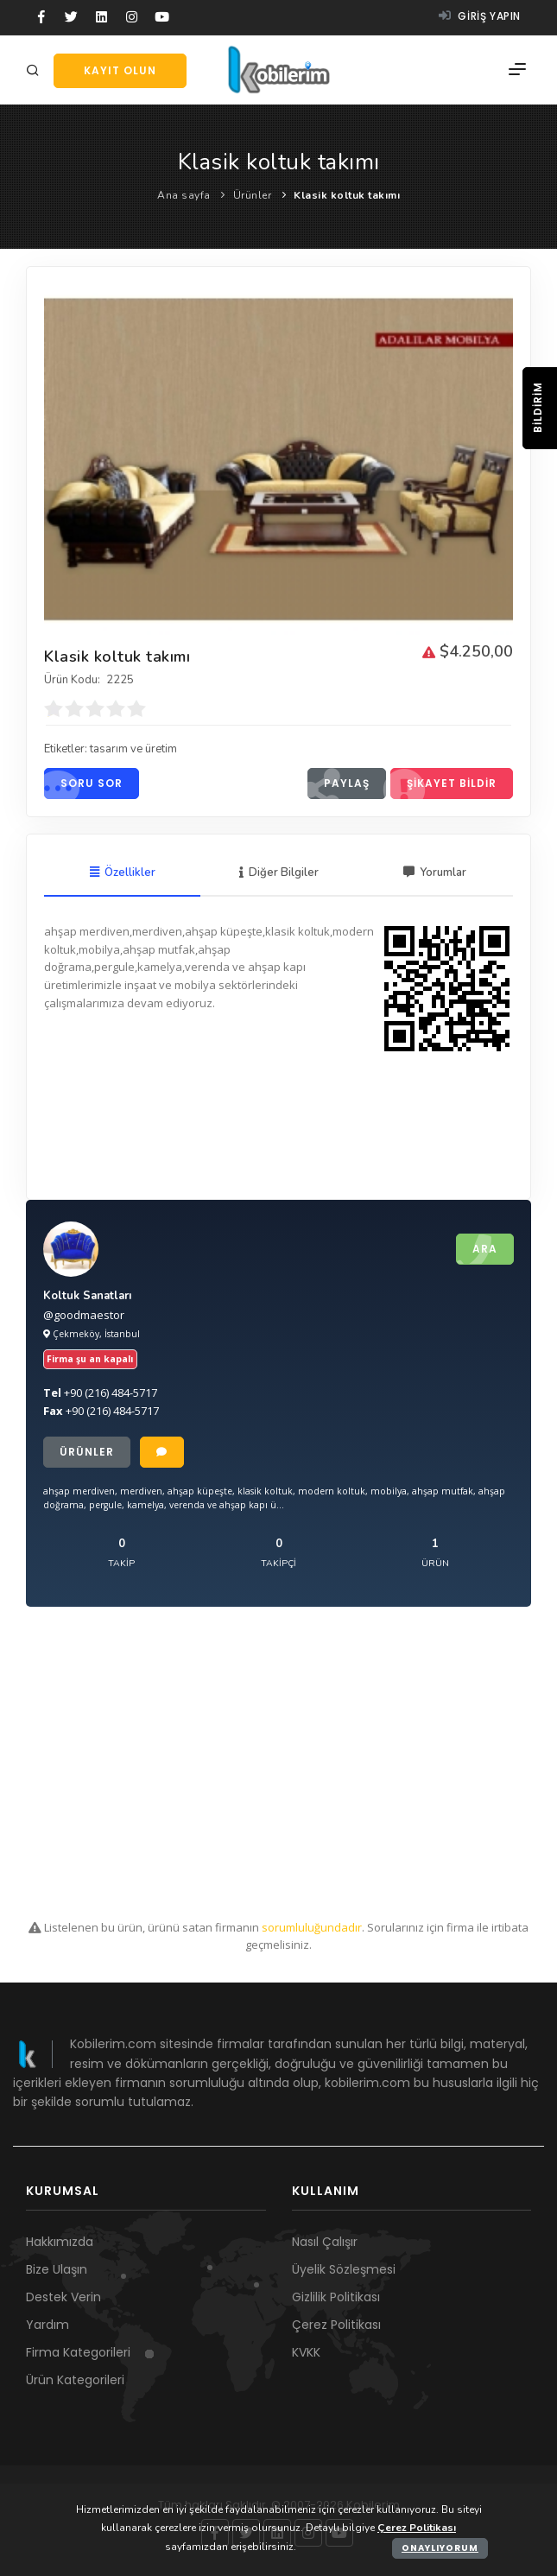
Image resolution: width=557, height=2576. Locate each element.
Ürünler (252, 195)
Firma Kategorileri (78, 2352)
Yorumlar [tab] (434, 872)
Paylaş (338, 783)
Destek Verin (63, 2297)
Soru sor (83, 783)
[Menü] (517, 70)
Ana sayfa (184, 195)
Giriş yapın (480, 16)
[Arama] (35, 71)
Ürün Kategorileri (75, 2380)
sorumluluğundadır (312, 1927)
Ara (476, 1249)
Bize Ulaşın (56, 2269)
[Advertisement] (278, 1763)
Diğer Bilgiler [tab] (279, 872)
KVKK (306, 2352)
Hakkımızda (59, 2241)
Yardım (47, 2324)
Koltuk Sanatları (87, 1296)
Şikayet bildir (443, 783)
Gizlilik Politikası (336, 2297)
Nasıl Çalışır (325, 2241)
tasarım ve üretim (133, 749)
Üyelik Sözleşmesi (344, 2269)
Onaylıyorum (440, 2547)
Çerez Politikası (336, 2324)
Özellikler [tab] (122, 872)
